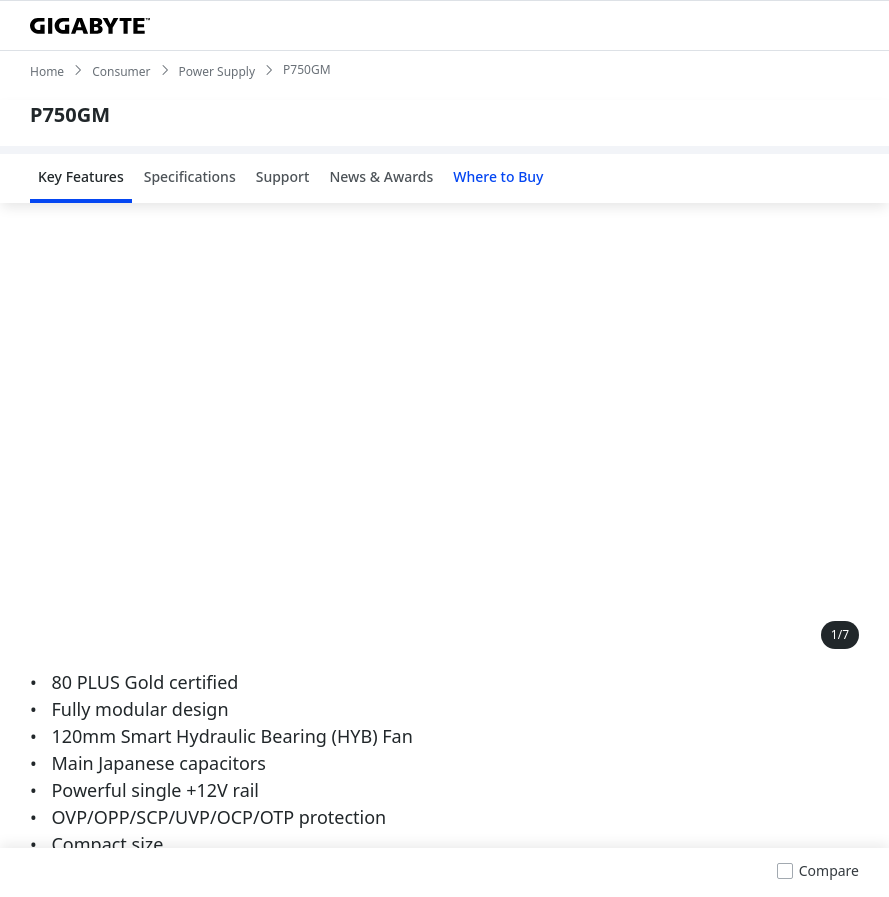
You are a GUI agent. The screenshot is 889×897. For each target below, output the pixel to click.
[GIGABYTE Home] (90, 26)
